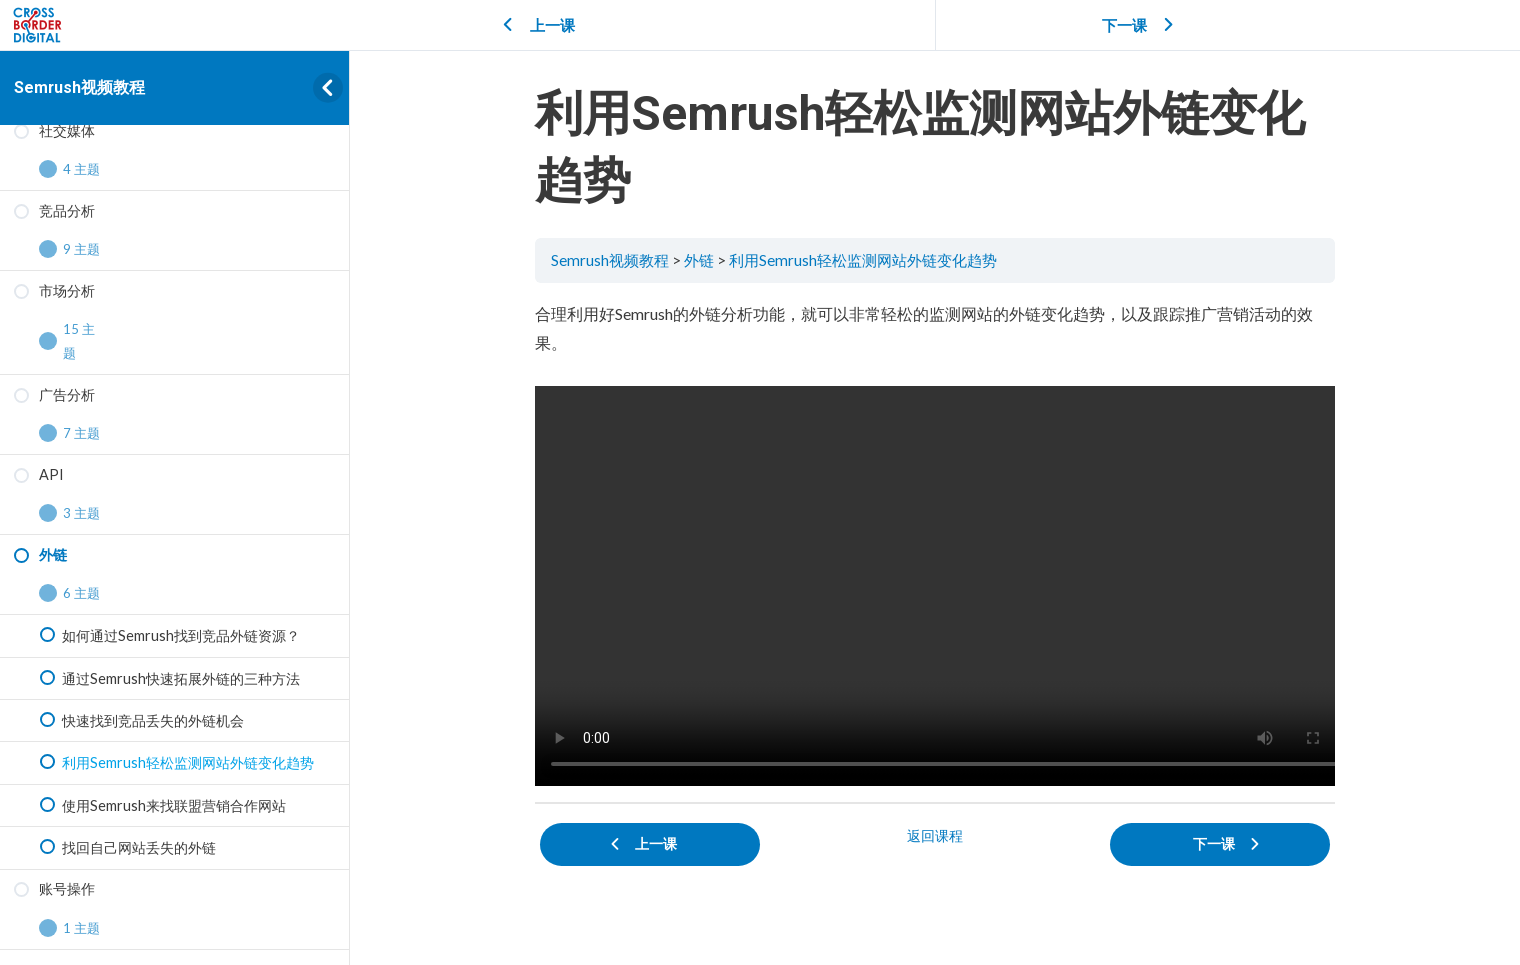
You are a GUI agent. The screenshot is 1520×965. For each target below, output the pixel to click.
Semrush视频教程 (79, 87)
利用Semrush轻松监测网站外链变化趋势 (863, 260)
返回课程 (935, 835)
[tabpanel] (935, 542)
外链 (699, 260)
